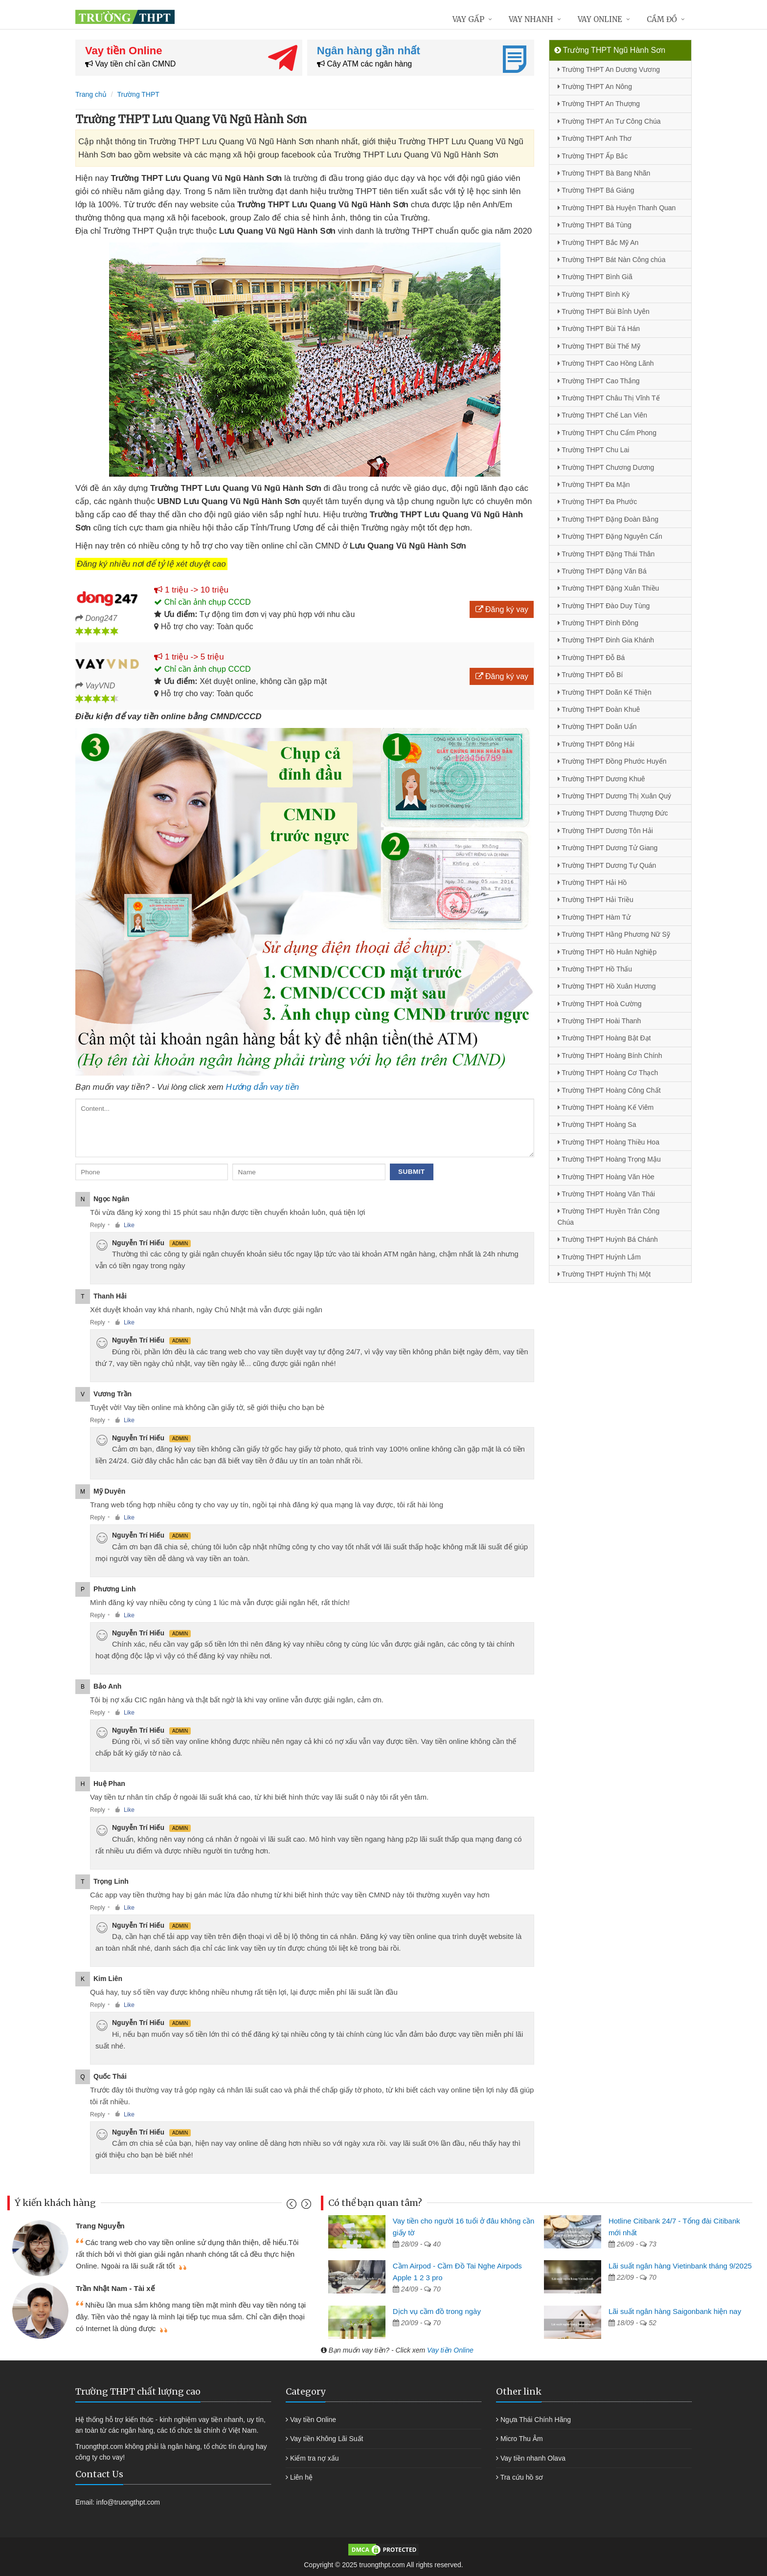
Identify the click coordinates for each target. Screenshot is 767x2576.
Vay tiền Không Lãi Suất (326, 2439)
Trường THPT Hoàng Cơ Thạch (608, 1073)
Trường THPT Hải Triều (595, 899)
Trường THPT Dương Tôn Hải (605, 831)
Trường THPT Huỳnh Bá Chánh (608, 1239)
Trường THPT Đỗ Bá (591, 657)
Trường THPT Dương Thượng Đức (613, 813)
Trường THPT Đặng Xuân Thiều (608, 588)
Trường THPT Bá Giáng (596, 190)
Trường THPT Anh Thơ (595, 138)
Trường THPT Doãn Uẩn (597, 726)
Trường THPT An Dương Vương (609, 69)
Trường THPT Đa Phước (597, 502)
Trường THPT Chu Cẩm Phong (607, 433)
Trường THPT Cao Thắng (599, 381)
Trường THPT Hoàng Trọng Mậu (609, 1159)
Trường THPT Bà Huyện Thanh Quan (617, 208)
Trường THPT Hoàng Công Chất (609, 1090)
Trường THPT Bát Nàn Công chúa (612, 260)
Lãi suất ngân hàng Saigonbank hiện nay (675, 2311)
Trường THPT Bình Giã (595, 277)
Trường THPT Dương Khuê (601, 779)
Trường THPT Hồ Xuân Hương (607, 986)
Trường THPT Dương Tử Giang (608, 848)
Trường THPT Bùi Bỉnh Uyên (604, 311)
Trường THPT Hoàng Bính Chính (610, 1055)
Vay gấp (468, 19)
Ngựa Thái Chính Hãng (535, 2419)
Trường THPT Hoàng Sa (597, 1124)
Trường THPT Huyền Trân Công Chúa (609, 1216)
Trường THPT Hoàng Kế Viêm (606, 1107)
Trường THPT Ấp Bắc (593, 156)
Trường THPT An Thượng (599, 104)
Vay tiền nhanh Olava (532, 2458)
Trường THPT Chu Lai (594, 450)
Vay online (600, 19)
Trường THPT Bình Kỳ (594, 294)
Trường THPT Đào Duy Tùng (604, 606)
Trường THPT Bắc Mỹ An (598, 242)
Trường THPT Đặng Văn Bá (602, 571)
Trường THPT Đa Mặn (594, 484)
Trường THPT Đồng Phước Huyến (612, 761)
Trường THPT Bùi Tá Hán (599, 328)
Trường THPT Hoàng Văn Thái (606, 1194)
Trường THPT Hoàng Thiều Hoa (608, 1142)
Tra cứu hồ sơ (521, 2477)
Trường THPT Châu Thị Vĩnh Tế (609, 398)
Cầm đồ (662, 19)
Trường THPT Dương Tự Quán (607, 865)
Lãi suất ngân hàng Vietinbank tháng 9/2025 (680, 2266)
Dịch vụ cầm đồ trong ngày (437, 2311)
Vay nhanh (531, 19)
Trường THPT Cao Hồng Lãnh (606, 363)
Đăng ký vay (501, 609)
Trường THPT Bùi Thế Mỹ (599, 346)
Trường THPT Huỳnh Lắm (599, 1257)
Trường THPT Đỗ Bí (590, 675)
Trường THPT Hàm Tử (594, 917)
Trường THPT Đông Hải (596, 744)
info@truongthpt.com (128, 2502)
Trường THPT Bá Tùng (595, 225)
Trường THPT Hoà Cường (600, 1004)
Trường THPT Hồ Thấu (595, 969)
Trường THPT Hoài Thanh (599, 1021)
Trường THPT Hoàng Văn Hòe (606, 1177)
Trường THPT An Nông (595, 86)
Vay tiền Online (450, 2350)
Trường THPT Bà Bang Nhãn (604, 173)
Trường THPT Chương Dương (606, 467)
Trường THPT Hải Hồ (592, 882)
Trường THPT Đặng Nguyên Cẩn (610, 536)
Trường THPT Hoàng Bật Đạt (604, 1038)
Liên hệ (301, 2477)
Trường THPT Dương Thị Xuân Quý (615, 796)
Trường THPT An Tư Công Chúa (609, 121)
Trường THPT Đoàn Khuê (599, 709)
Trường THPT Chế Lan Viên (603, 415)
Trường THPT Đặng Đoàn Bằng (608, 519)
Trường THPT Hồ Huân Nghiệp (607, 952)
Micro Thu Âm (521, 2439)
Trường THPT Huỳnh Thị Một (604, 1274)
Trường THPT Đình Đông (598, 623)
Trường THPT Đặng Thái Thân (606, 554)
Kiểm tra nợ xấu (314, 2458)
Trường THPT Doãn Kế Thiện (605, 692)
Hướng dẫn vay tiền (262, 1087)
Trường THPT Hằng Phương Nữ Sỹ (614, 934)
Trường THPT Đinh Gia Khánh (606, 640)
